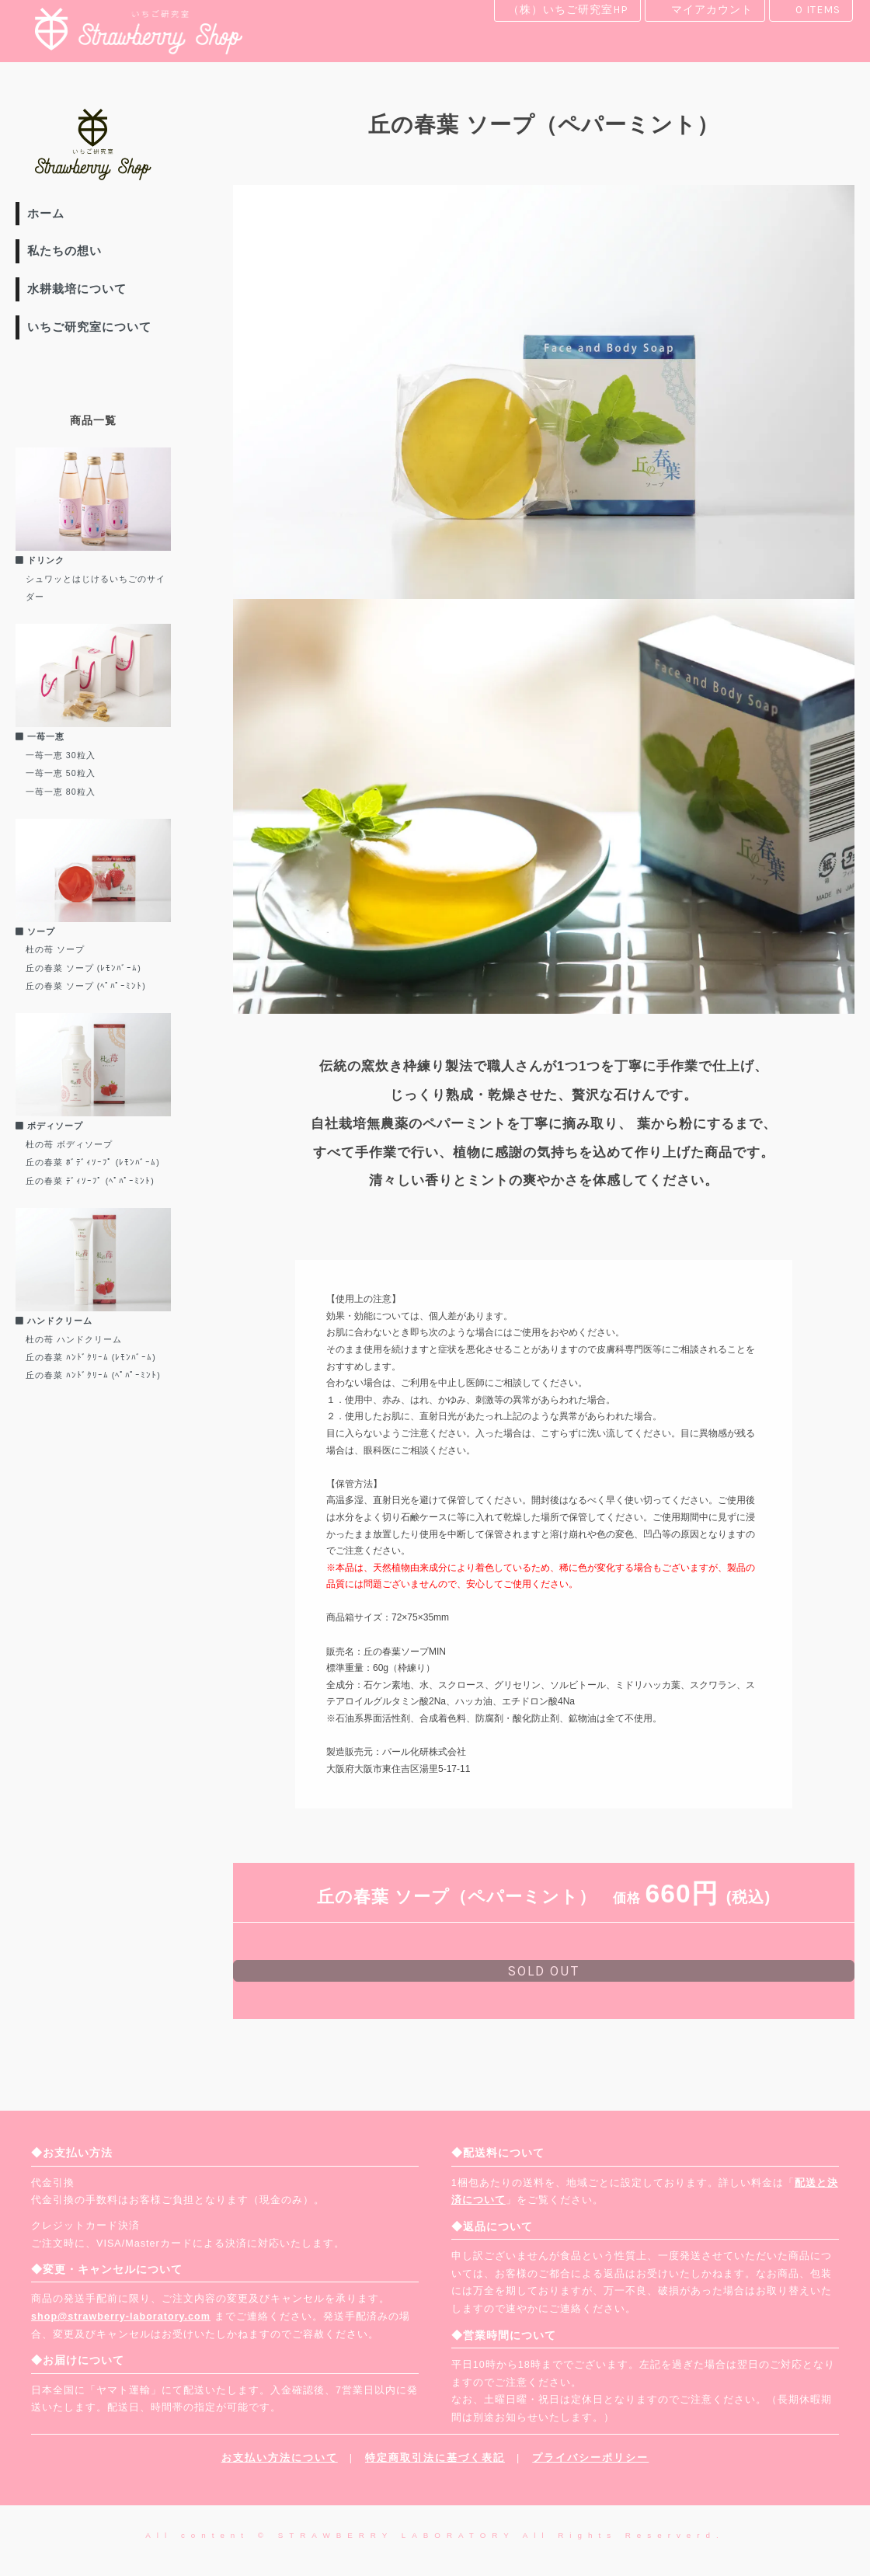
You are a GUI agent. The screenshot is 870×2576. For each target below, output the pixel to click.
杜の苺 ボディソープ (69, 1144)
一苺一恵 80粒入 (61, 791)
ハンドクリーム (54, 1320)
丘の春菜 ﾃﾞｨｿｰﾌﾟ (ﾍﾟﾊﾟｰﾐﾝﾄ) (90, 1180)
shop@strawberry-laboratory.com (121, 2316)
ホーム (45, 213)
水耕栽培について (77, 288)
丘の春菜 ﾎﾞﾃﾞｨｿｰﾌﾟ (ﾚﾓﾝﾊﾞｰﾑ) (93, 1162)
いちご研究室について (89, 326)
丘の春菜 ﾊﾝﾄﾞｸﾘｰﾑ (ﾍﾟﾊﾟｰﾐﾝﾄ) (93, 1375)
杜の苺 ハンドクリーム (74, 1339)
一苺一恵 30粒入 (61, 755)
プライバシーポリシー (590, 2457)
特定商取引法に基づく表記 (435, 2457)
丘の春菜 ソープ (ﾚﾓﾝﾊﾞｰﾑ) (83, 968)
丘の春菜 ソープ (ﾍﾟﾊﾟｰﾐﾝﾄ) (86, 985)
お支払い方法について (279, 2457)
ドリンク (40, 560)
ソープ (35, 931)
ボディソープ (49, 1125)
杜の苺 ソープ (55, 949)
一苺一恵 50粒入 (61, 773)
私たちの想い (64, 250)
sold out (543, 1970)
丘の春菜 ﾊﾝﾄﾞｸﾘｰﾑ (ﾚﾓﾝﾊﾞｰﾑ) (91, 1357)
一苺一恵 (40, 736)
